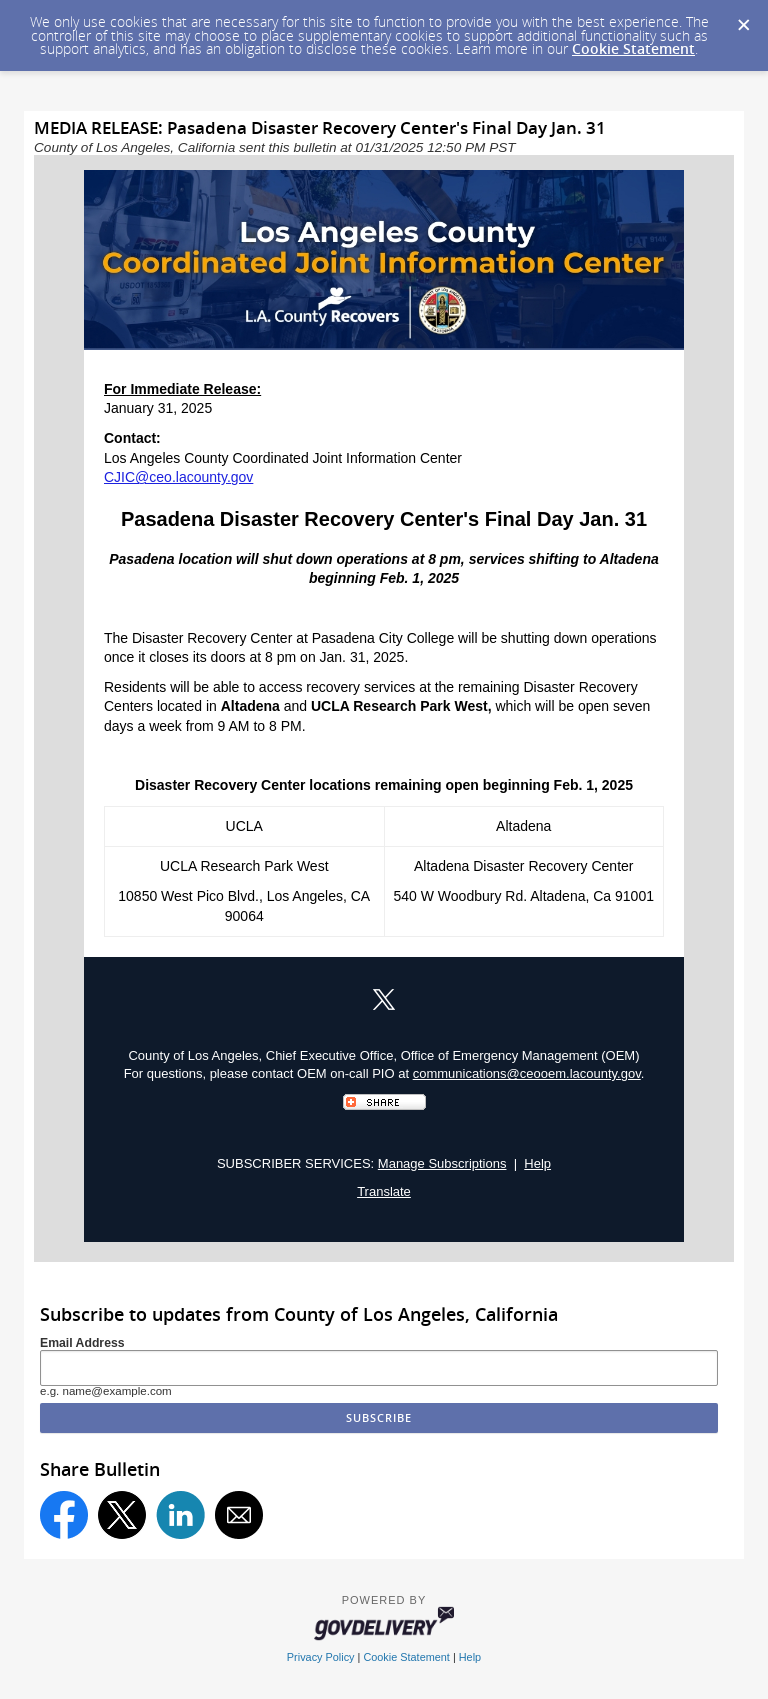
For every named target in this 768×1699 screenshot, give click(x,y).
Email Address (82, 1343)
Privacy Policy (321, 1657)
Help (537, 1163)
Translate (384, 1191)
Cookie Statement (633, 48)
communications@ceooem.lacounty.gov (527, 1073)
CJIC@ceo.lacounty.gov (178, 477)
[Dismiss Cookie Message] (743, 19)
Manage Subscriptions (442, 1163)
